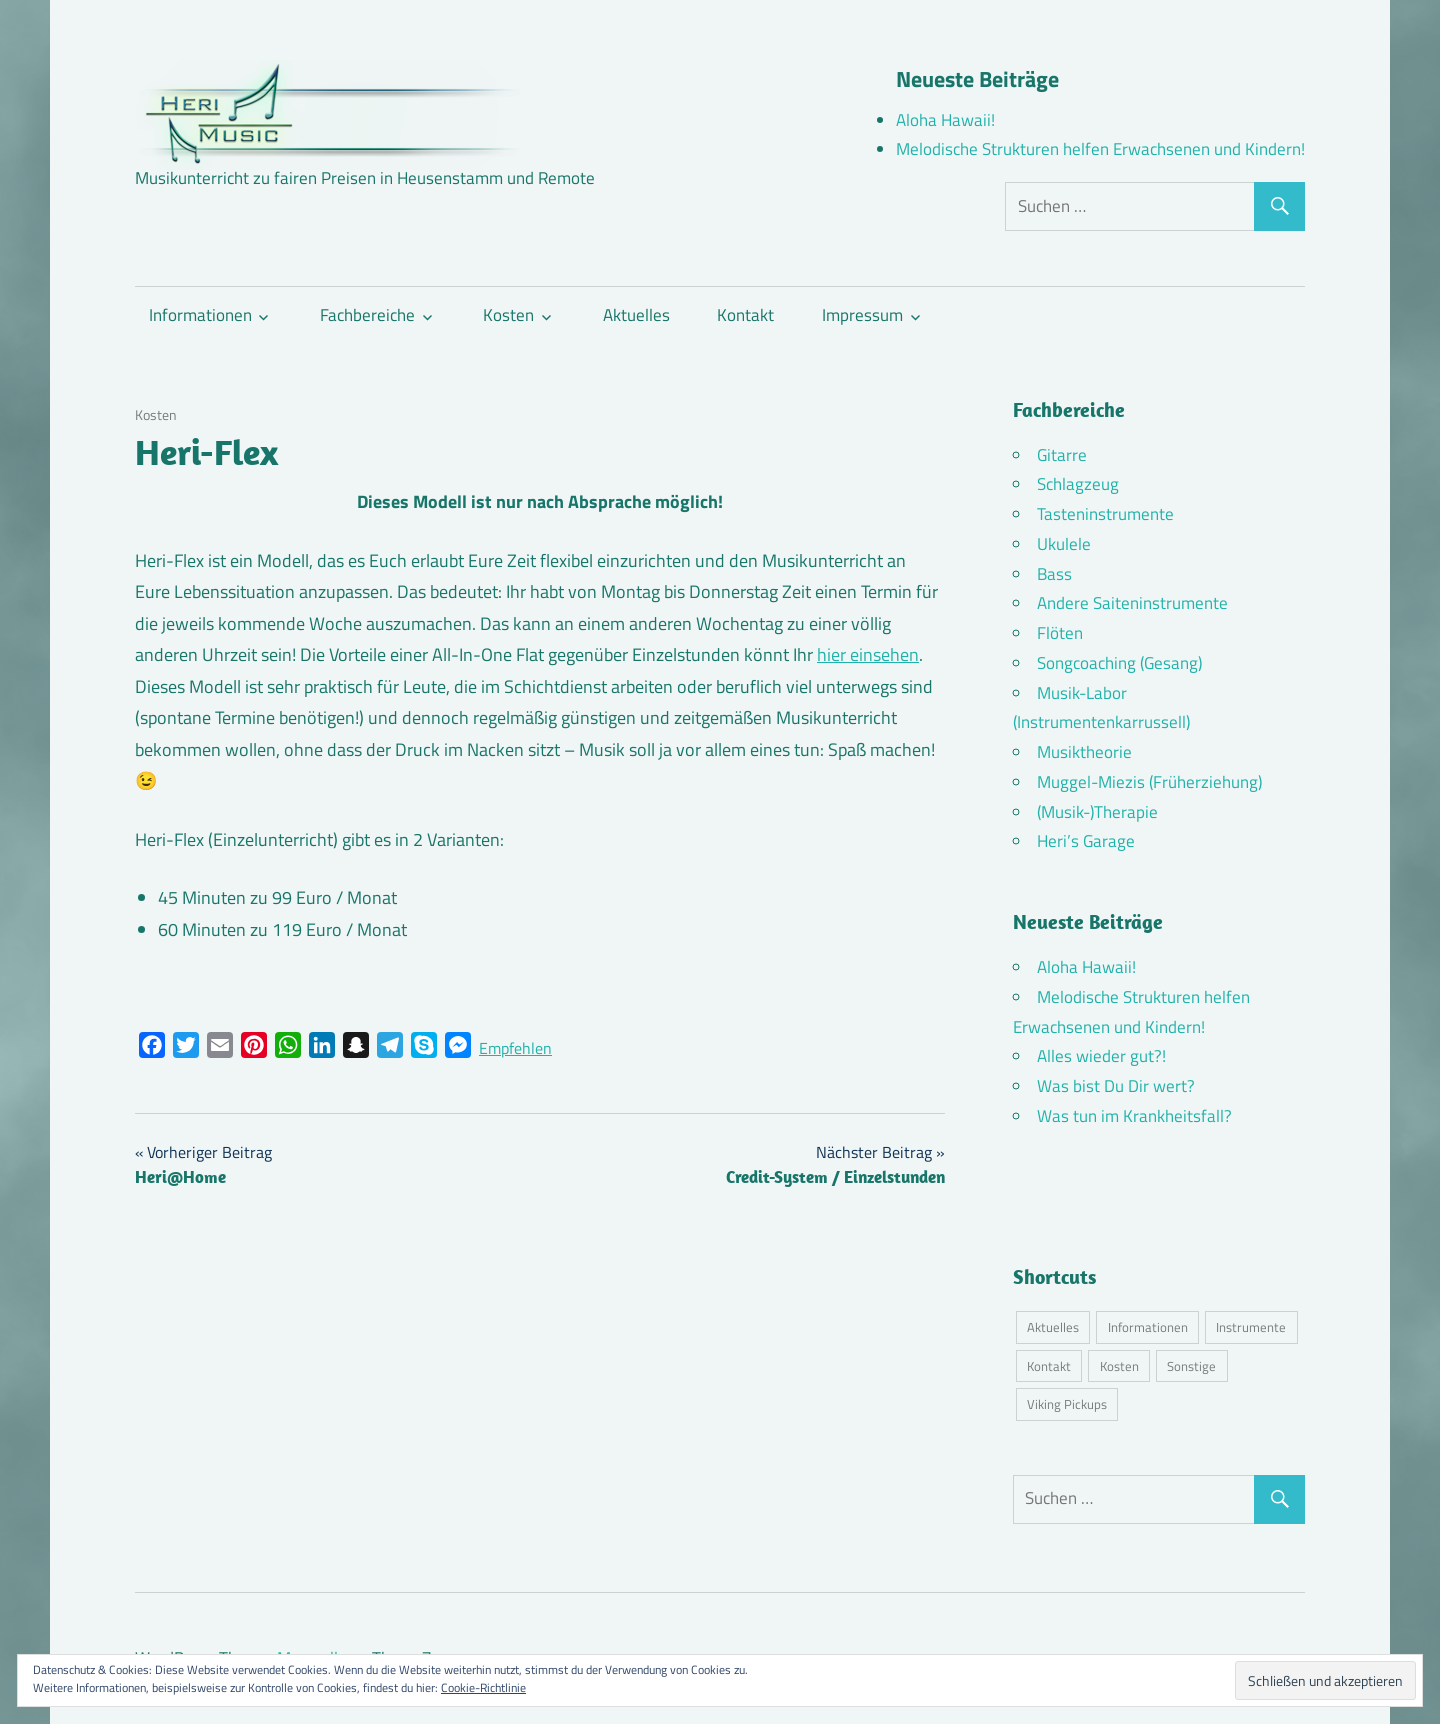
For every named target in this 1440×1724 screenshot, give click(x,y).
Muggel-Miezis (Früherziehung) (1149, 782)
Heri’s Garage (1086, 841)
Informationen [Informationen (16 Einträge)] (1148, 1327)
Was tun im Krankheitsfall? (1134, 1116)
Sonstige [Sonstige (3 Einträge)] (1191, 1366)
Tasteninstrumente (1105, 514)
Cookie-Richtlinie (483, 1687)
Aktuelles (636, 315)
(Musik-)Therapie (1097, 812)
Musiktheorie (1084, 752)
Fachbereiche (367, 315)
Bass (1054, 574)
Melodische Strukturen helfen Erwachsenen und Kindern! (1100, 149)
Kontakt (745, 315)
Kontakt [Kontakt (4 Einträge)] (1049, 1366)
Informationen (200, 315)
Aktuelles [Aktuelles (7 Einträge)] (1053, 1327)
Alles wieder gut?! (1101, 1056)
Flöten (1060, 633)
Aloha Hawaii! (945, 120)
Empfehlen (515, 1048)
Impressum (862, 315)
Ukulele (1064, 544)
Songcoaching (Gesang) (1119, 663)
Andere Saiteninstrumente (1132, 603)
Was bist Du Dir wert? (1116, 1086)
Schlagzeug (1078, 484)
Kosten (508, 315)
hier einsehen (868, 654)
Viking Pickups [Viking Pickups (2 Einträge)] (1067, 1404)
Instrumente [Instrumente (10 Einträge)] (1251, 1327)
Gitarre (1062, 455)
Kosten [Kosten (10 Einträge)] (1119, 1366)
